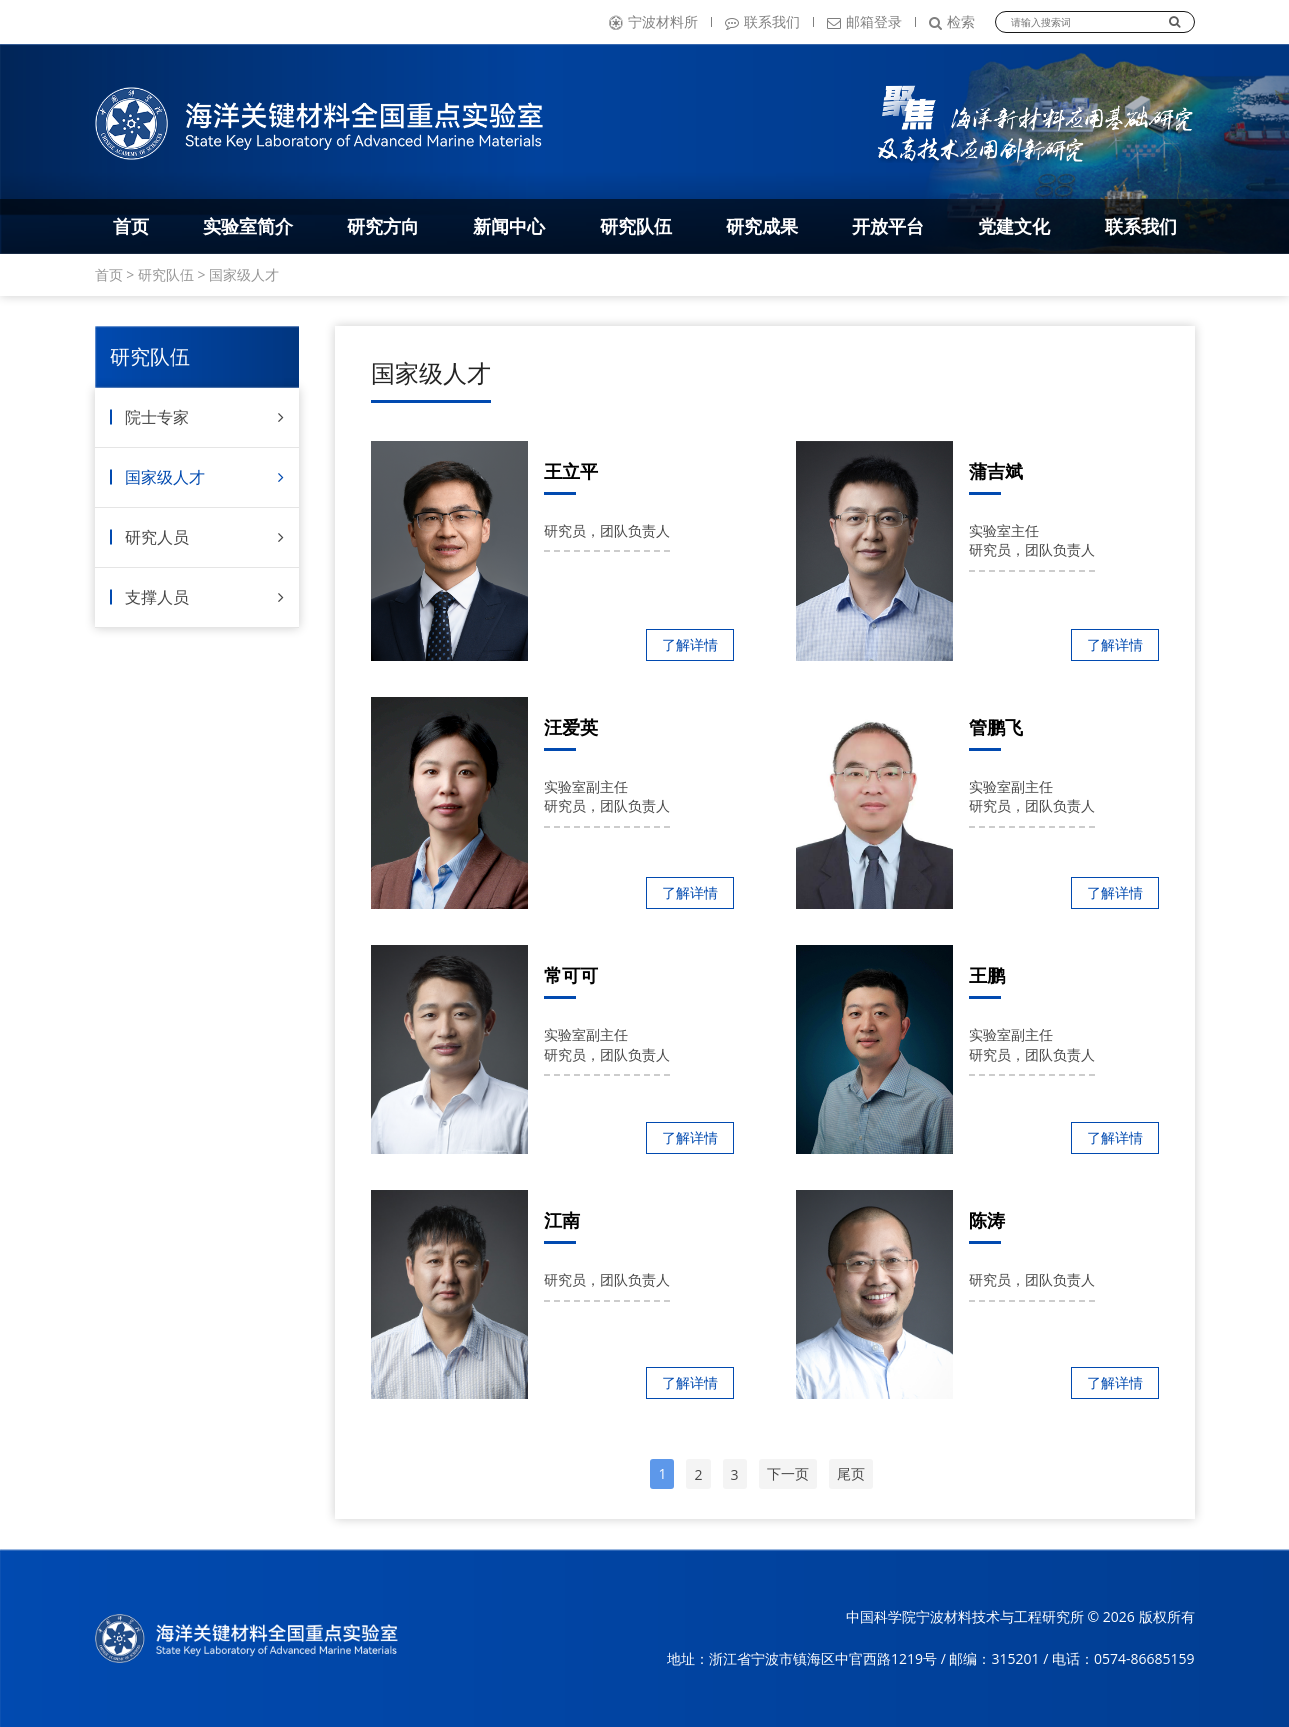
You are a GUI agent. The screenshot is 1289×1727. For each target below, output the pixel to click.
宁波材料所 (653, 21)
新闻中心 (509, 226)
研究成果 (762, 226)
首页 (131, 226)
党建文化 (1014, 226)
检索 (952, 21)
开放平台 (888, 226)
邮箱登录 (864, 21)
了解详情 (690, 644)
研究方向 (383, 226)
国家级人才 (244, 274)
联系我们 (762, 21)
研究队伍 (636, 226)
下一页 (788, 1473)
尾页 (851, 1473)
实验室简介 (248, 226)
